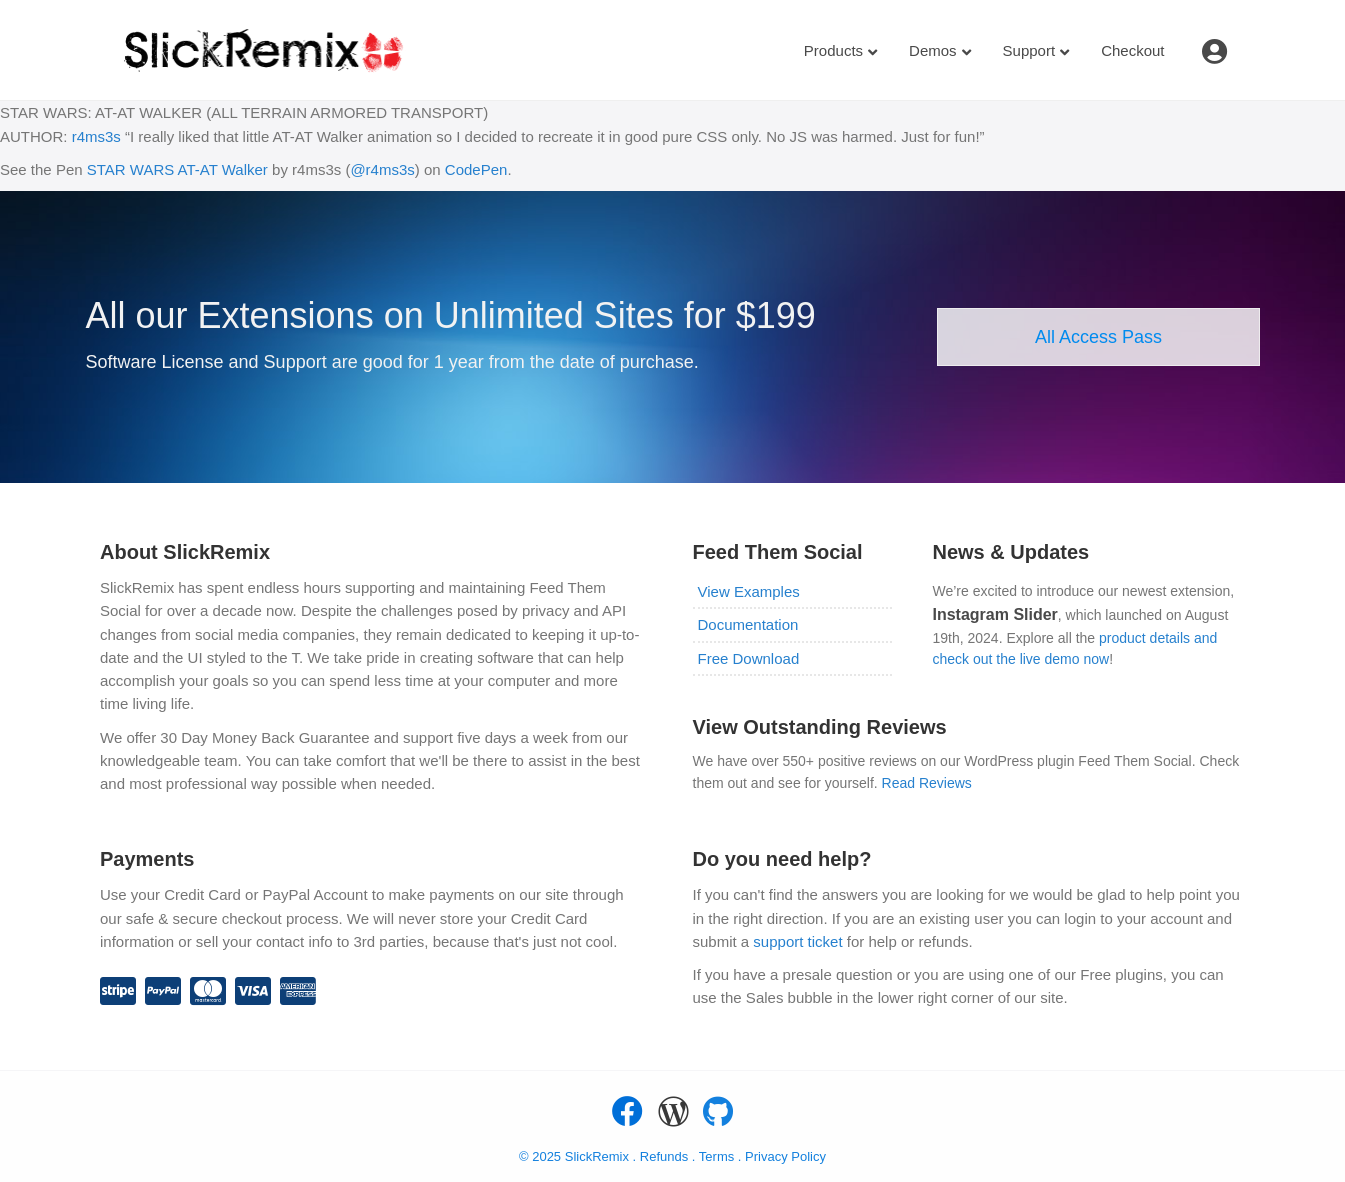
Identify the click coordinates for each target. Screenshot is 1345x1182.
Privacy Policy (785, 1156)
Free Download (749, 658)
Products (833, 50)
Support (1029, 50)
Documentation (748, 624)
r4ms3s (96, 136)
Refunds (664, 1156)
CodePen (476, 169)
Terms (718, 1156)
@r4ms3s (382, 169)
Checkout (1132, 50)
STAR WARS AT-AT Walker (177, 169)
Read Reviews (927, 783)
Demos (933, 50)
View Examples (749, 591)
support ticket (797, 941)
